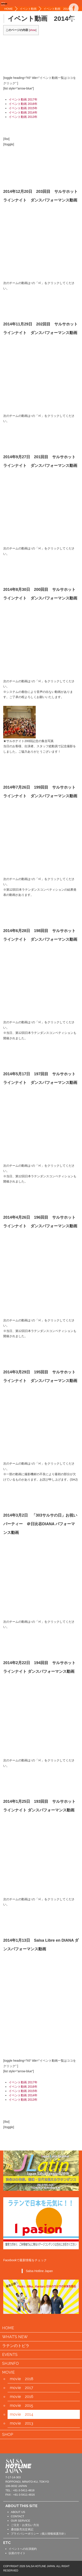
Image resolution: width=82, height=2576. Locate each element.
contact (72, 2465)
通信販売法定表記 (22, 2529)
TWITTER (74, 21)
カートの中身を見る (34, 2445)
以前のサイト (17, 2553)
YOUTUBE (74, 35)
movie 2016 (21, 2396)
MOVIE (8, 2372)
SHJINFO (10, 2363)
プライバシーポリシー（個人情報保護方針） (39, 2533)
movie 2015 (21, 2405)
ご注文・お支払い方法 (25, 2525)
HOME (8, 8)
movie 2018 (21, 2379)
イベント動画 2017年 (23, 99)
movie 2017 (21, 2388)
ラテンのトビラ (15, 2346)
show (33, 30)
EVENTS (10, 2354)
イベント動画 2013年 (23, 117)
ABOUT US (18, 2512)
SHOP (7, 2434)
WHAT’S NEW (15, 2337)
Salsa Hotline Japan (39, 2271)
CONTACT (17, 2516)
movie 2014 (21, 2414)
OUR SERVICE (20, 2520)
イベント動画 (28, 8)
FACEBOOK (74, 8)
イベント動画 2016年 (23, 104)
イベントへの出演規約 (23, 2548)
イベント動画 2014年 (23, 112)
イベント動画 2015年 (23, 108)
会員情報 (47, 2445)
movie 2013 (21, 2423)
